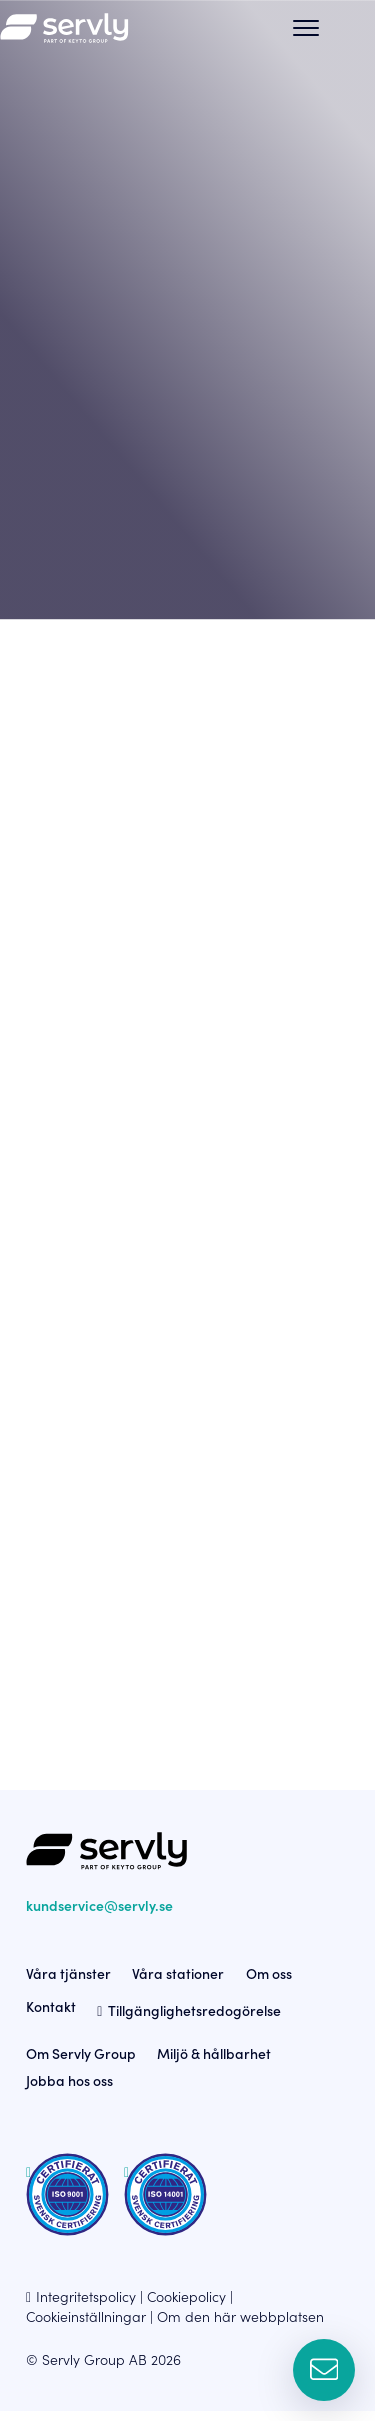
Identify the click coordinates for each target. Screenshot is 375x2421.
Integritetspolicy (86, 2306)
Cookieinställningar (86, 2326)
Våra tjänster (68, 1983)
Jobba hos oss (69, 2090)
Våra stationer (178, 1983)
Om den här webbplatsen (240, 2326)
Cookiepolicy (186, 2306)
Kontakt (51, 2016)
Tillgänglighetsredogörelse (194, 2021)
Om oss (269, 1983)
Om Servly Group (81, 2064)
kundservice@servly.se (99, 1915)
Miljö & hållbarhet (214, 2064)
